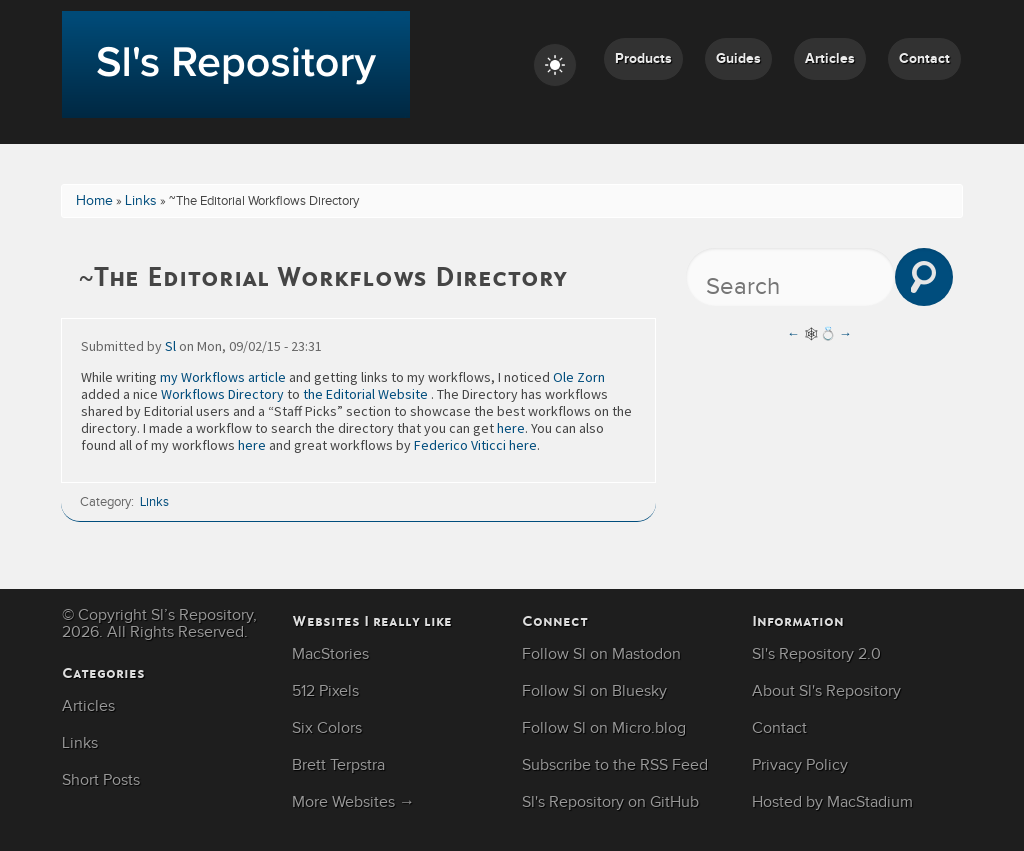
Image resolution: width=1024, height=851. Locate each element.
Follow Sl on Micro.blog (604, 728)
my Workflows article (223, 377)
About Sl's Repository (826, 691)
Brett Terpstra (338, 765)
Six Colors (327, 728)
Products (643, 58)
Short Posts (101, 780)
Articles (830, 58)
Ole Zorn (579, 377)
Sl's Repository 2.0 (816, 654)
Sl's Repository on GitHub (610, 802)
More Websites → (353, 802)
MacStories (330, 654)
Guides (738, 58)
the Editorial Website (365, 394)
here (511, 428)
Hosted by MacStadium (832, 802)
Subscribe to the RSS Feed (615, 765)
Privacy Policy (800, 765)
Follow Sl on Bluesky (594, 691)
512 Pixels (325, 691)
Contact (924, 58)
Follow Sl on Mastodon (601, 654)
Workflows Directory (222, 394)
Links (141, 201)
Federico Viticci (460, 445)
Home (94, 201)
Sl (170, 346)
